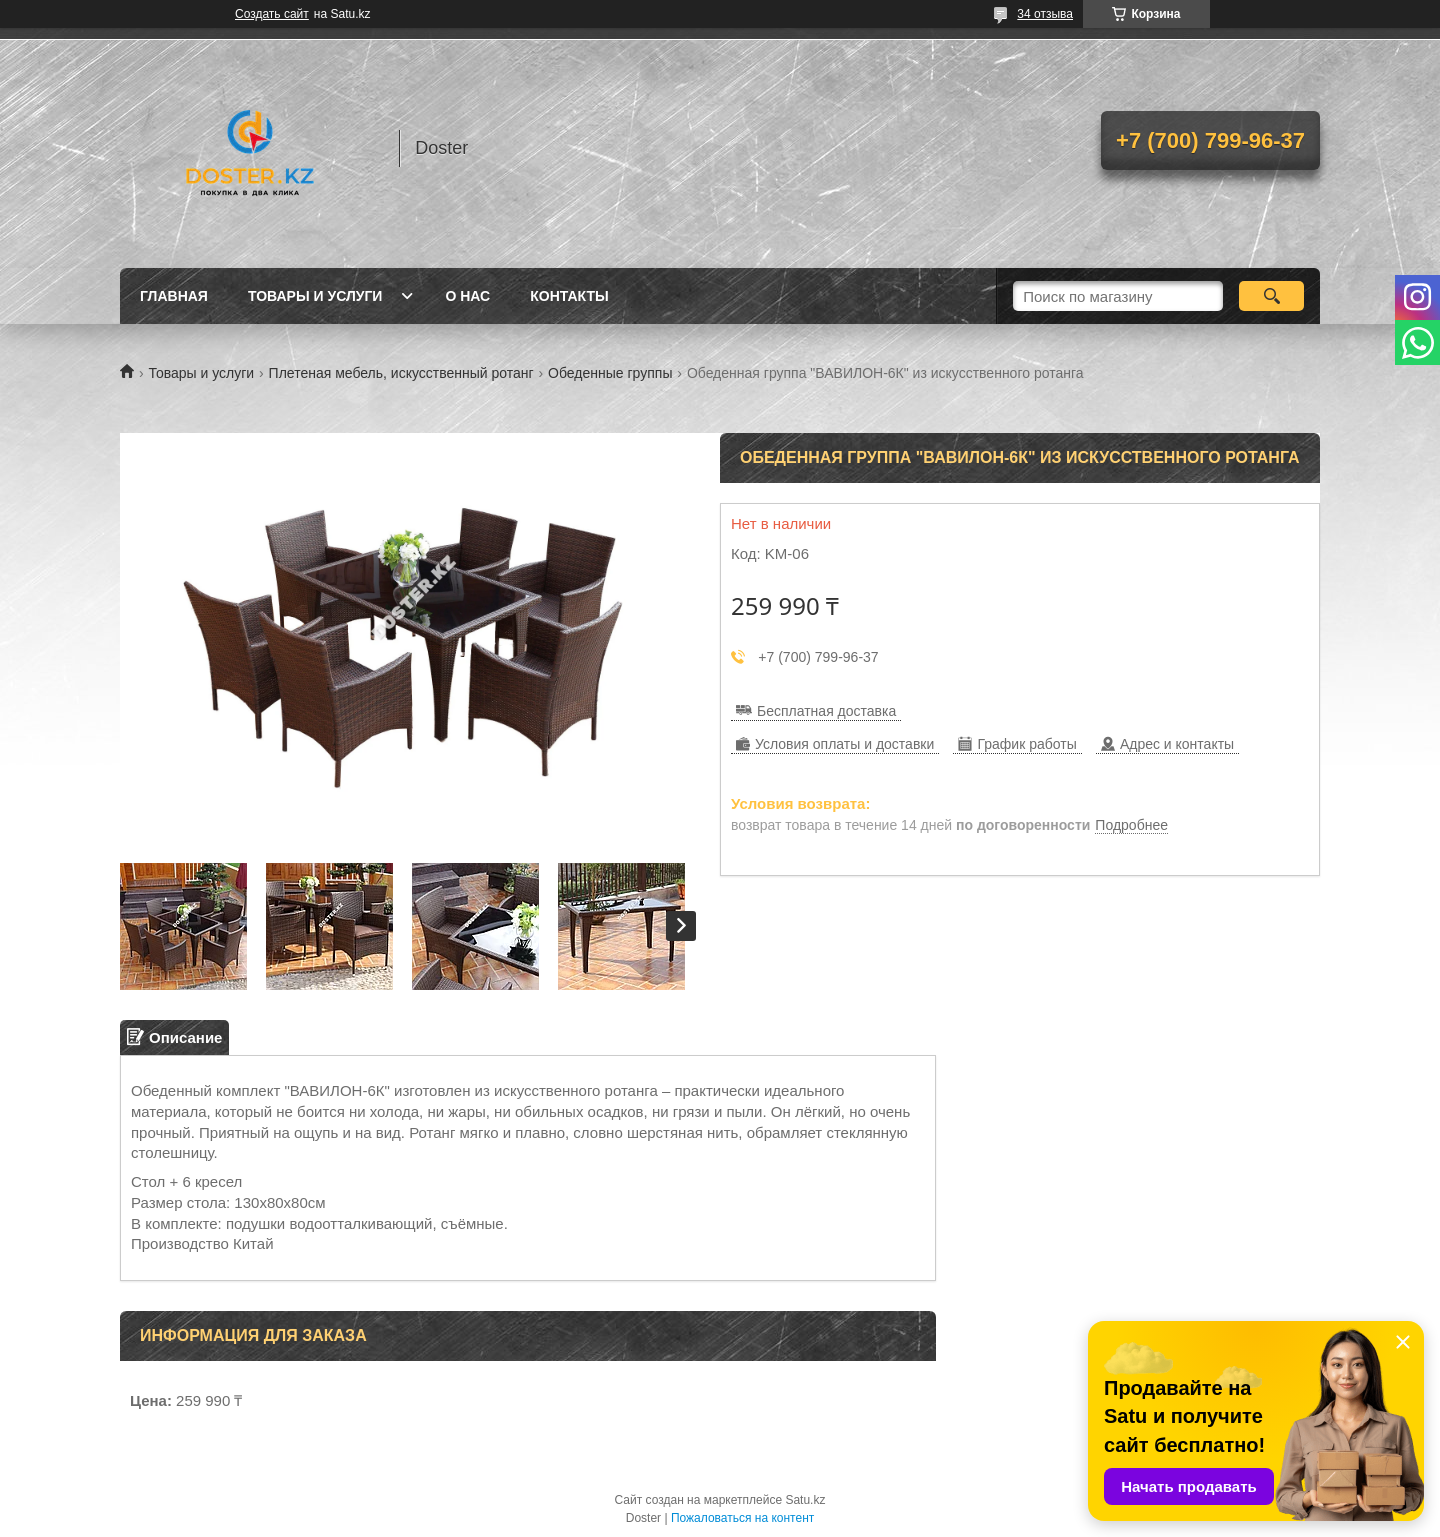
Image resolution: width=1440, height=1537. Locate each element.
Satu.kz (805, 1500)
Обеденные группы (610, 373)
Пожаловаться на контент (742, 1518)
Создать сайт (272, 14)
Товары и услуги (315, 296)
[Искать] (1271, 296)
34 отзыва (1045, 14)
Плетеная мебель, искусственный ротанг (401, 373)
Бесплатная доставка (826, 711)
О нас (467, 296)
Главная (174, 296)
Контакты (569, 296)
